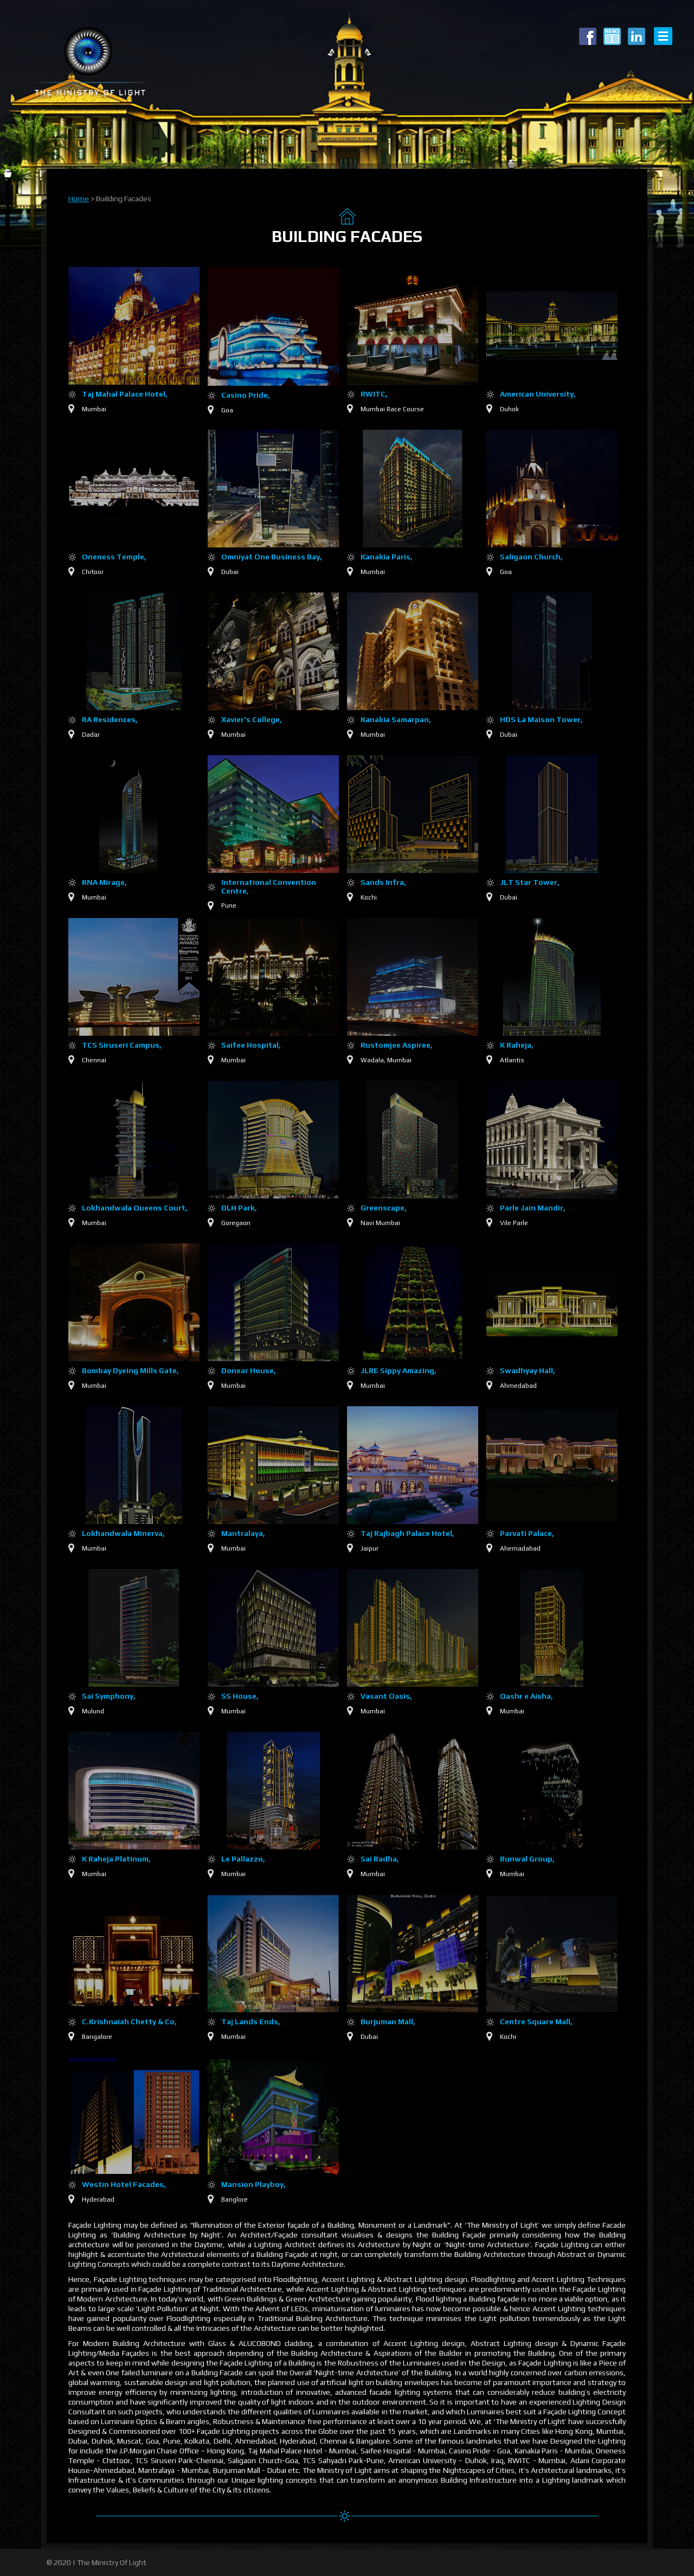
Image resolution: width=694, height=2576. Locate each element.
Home (78, 198)
